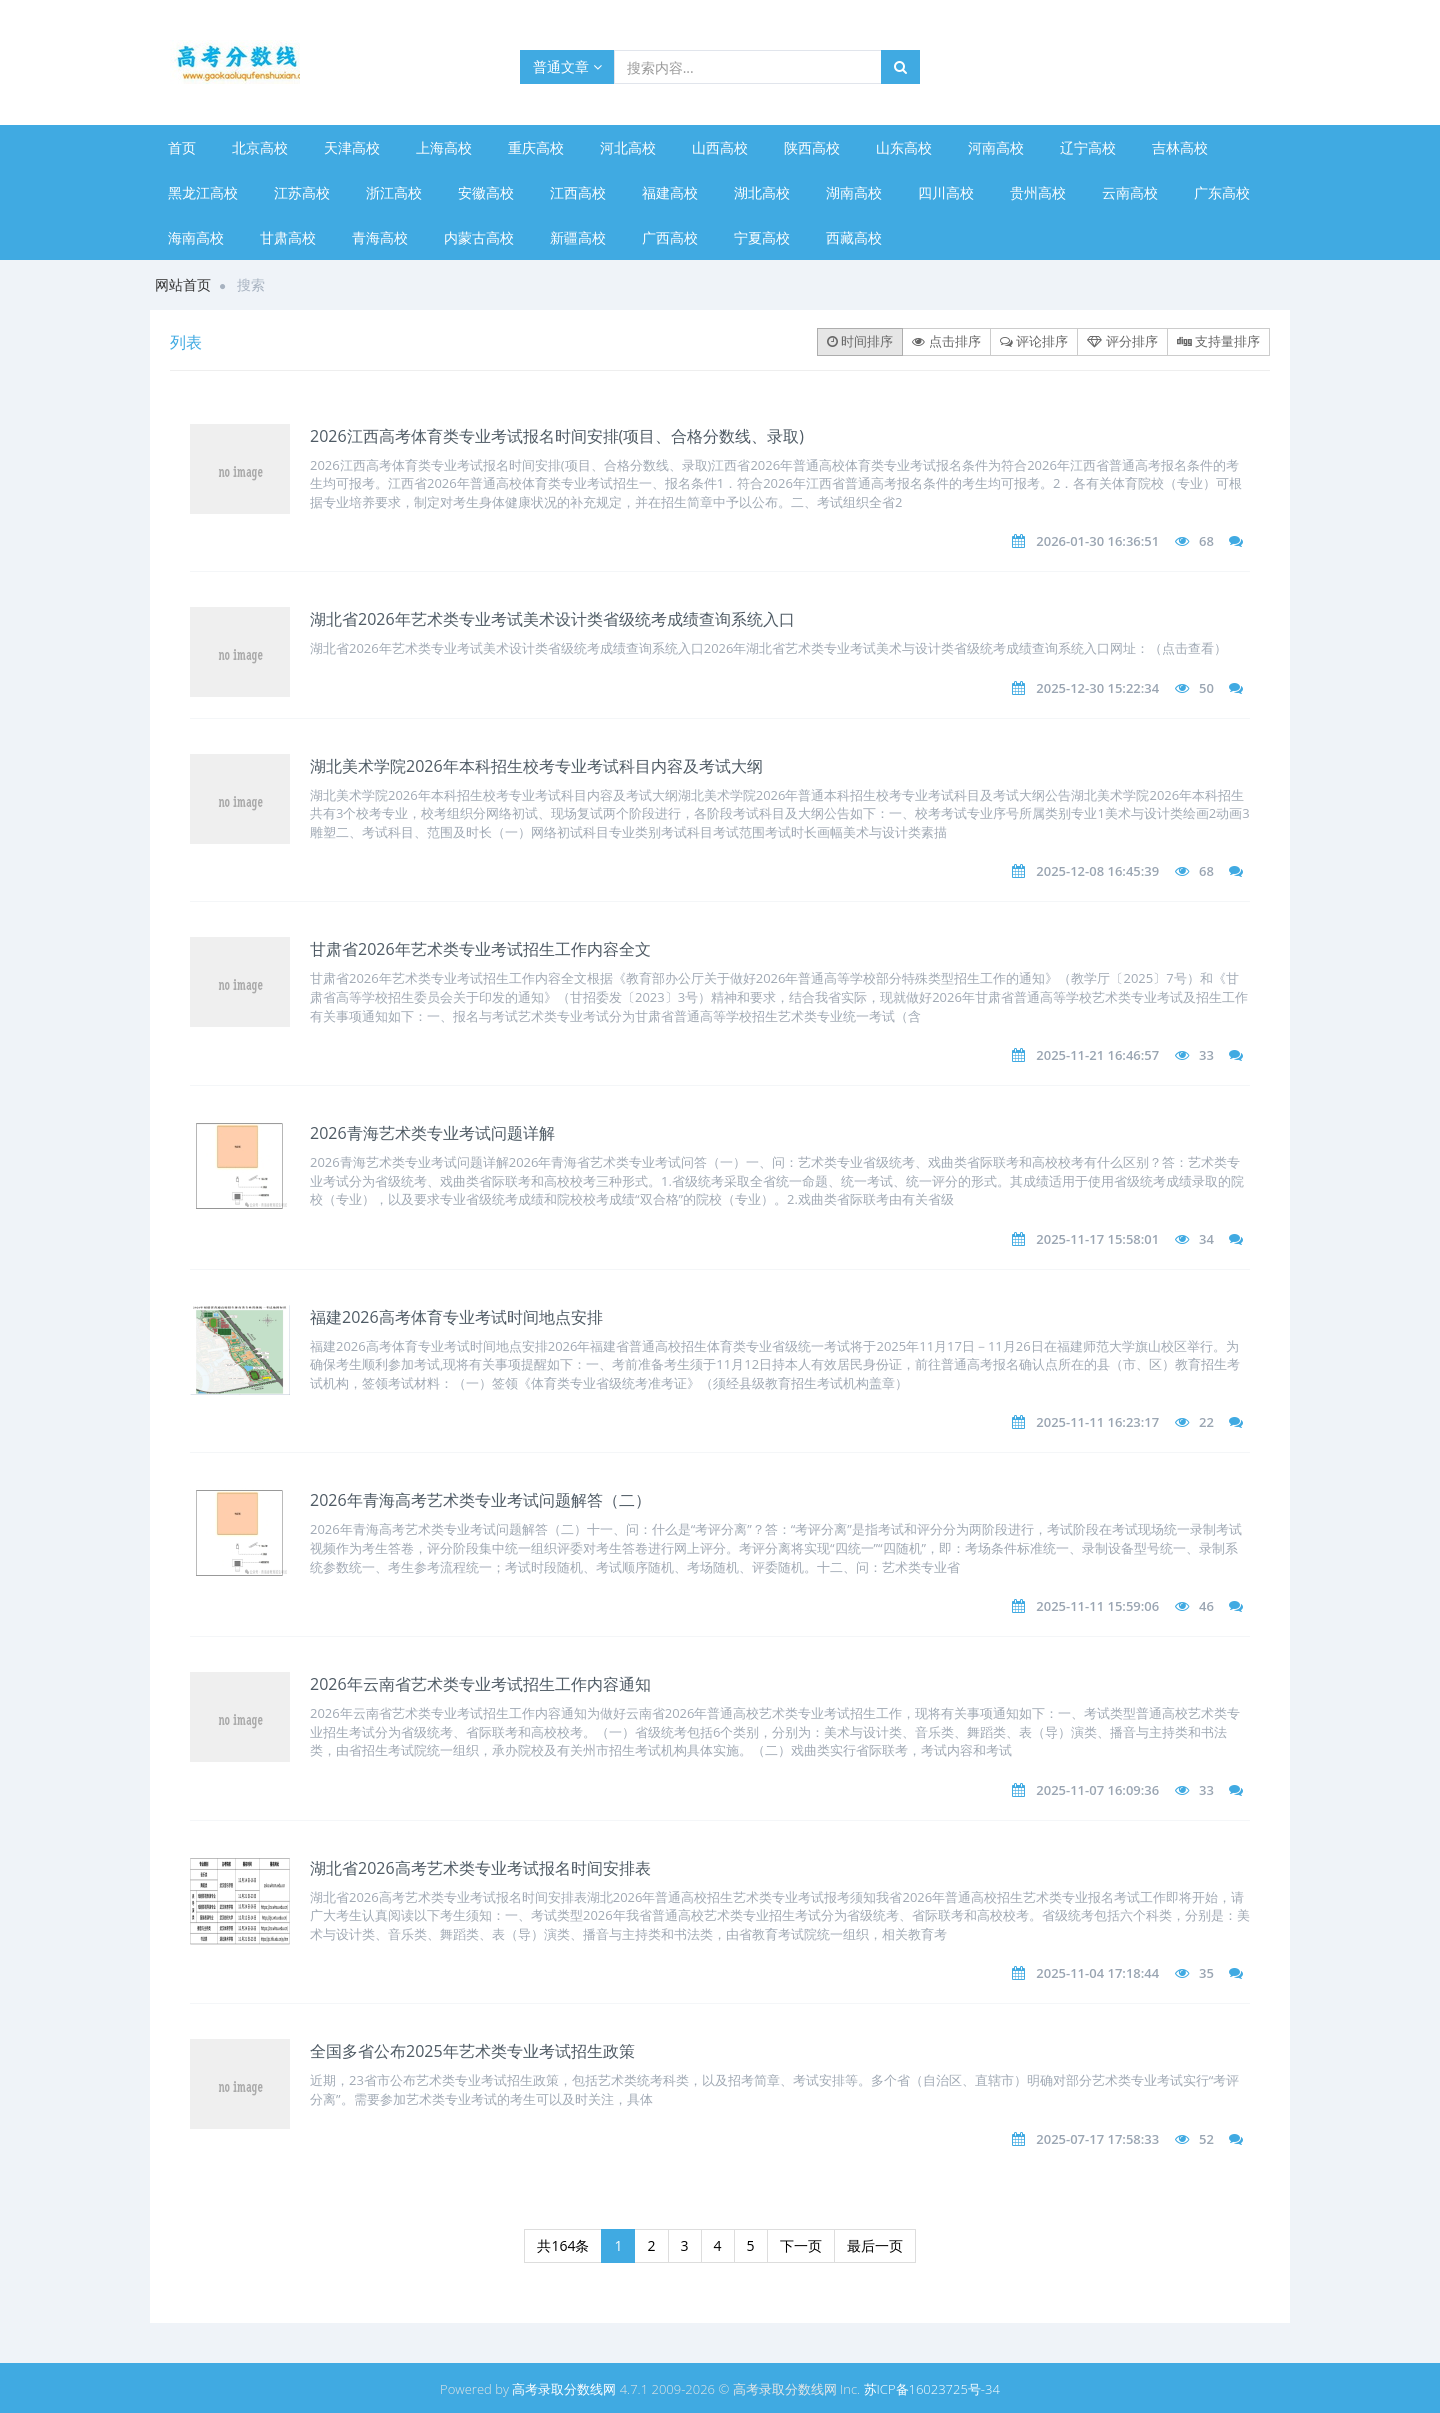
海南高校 (196, 237)
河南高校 (996, 147)
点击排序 (946, 341)
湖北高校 (762, 192)
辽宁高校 (1088, 147)
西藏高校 (854, 237)
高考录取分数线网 (564, 2389)
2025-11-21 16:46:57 (1097, 1055)
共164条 (563, 2245)
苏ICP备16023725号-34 (932, 2389)
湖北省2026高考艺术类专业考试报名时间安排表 (480, 1868)
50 (1206, 688)
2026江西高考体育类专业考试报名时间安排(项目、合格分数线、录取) (557, 436)
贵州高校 (1038, 192)
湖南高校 (854, 192)
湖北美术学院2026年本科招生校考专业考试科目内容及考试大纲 (536, 766)
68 (1206, 541)
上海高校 (444, 147)
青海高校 (380, 237)
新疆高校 (578, 237)
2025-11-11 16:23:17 (1097, 1422)
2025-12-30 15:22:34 (1097, 688)
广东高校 (1222, 192)
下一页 (801, 2245)
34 (1206, 1239)
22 (1206, 1422)
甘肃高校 (288, 237)
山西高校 (720, 147)
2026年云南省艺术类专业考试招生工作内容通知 (480, 1684)
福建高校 (670, 192)
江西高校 (578, 192)
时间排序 (860, 341)
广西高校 (670, 237)
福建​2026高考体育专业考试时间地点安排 (456, 1317)
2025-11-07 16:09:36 (1097, 1790)
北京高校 (260, 147)
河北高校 (628, 147)
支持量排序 (1218, 341)
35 (1206, 1973)
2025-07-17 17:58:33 (1097, 2139)
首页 (182, 147)
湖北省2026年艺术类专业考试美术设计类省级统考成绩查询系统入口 (552, 619)
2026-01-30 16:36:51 (1097, 541)
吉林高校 (1180, 147)
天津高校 (352, 147)
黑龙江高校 (203, 192)
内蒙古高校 (479, 237)
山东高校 (904, 147)
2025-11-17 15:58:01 (1097, 1239)
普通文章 (567, 66)
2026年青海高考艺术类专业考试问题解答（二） (480, 1500)
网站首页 (183, 284)
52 (1206, 2139)
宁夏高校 (762, 237)
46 (1206, 1606)
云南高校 (1130, 192)
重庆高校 (536, 147)
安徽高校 (486, 192)
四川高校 (946, 192)
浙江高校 (394, 192)
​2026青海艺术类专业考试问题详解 (432, 1133)
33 (1206, 1055)
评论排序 (1034, 341)
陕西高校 (812, 147)
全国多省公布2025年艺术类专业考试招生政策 (472, 2051)
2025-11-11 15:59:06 (1097, 1606)
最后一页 (875, 2245)
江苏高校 (302, 192)
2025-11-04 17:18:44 (1097, 1973)
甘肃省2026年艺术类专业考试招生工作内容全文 (480, 949)
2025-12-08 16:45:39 (1097, 871)
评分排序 (1122, 341)
